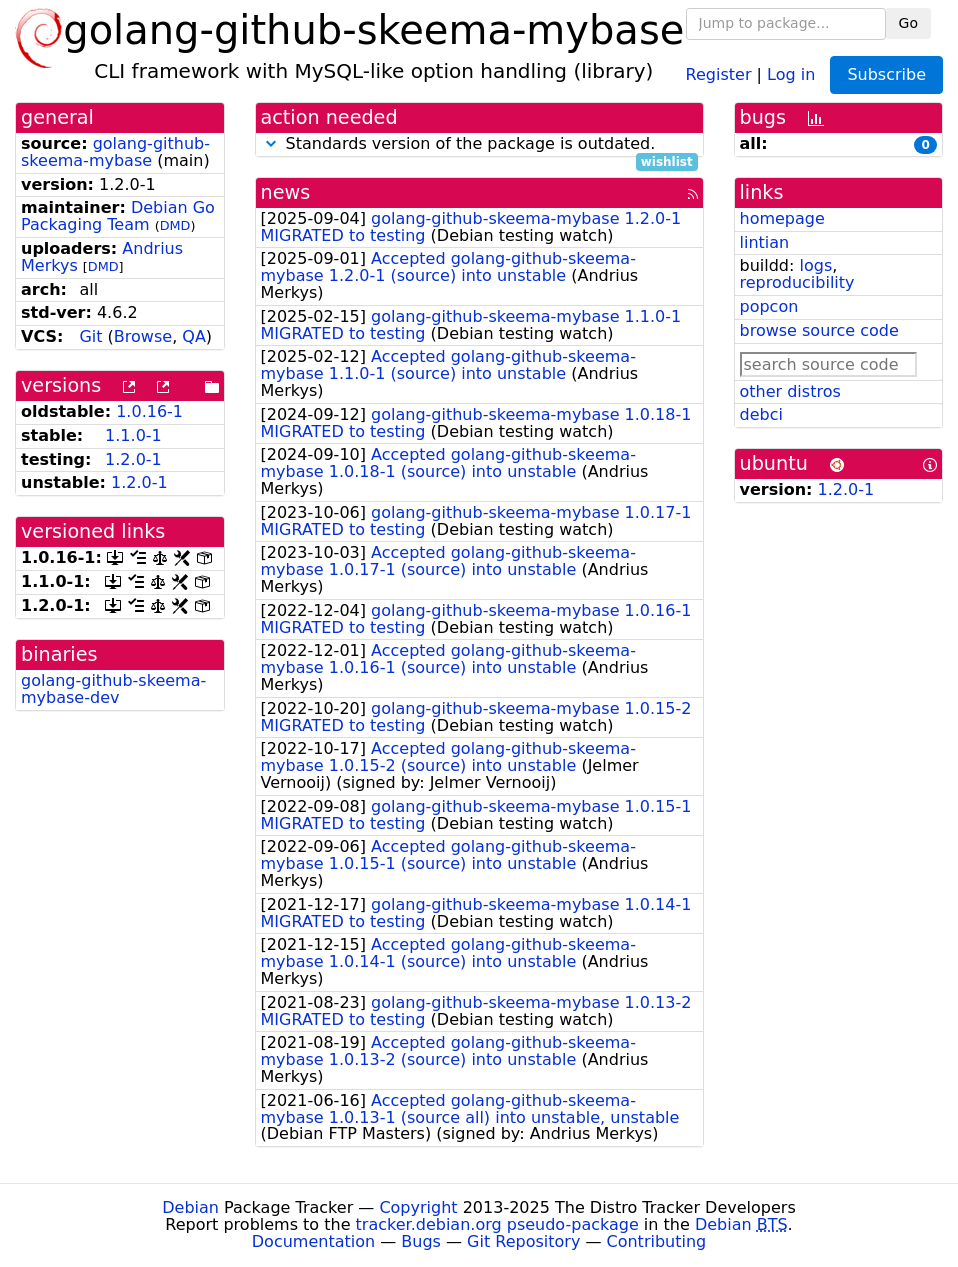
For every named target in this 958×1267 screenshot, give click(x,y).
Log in (791, 73)
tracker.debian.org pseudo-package (497, 1224)
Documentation (313, 1241)
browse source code (819, 330)
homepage (782, 218)
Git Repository (523, 1241)
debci (761, 414)
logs (815, 265)
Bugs (421, 1241)
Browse (143, 336)
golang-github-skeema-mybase (115, 152)
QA (194, 336)
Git (90, 336)
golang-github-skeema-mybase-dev (113, 689)
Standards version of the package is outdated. (479, 144)
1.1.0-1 (133, 435)
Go (908, 23)
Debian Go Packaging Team (118, 216)
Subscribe (886, 74)
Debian (190, 1207)
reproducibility (797, 282)
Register (719, 73)
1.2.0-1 (133, 459)
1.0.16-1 (149, 411)
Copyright (418, 1207)
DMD (175, 225)
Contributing (657, 1241)
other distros (790, 391)
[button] (271, 143)
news (286, 192)
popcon (769, 306)
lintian (765, 242)
